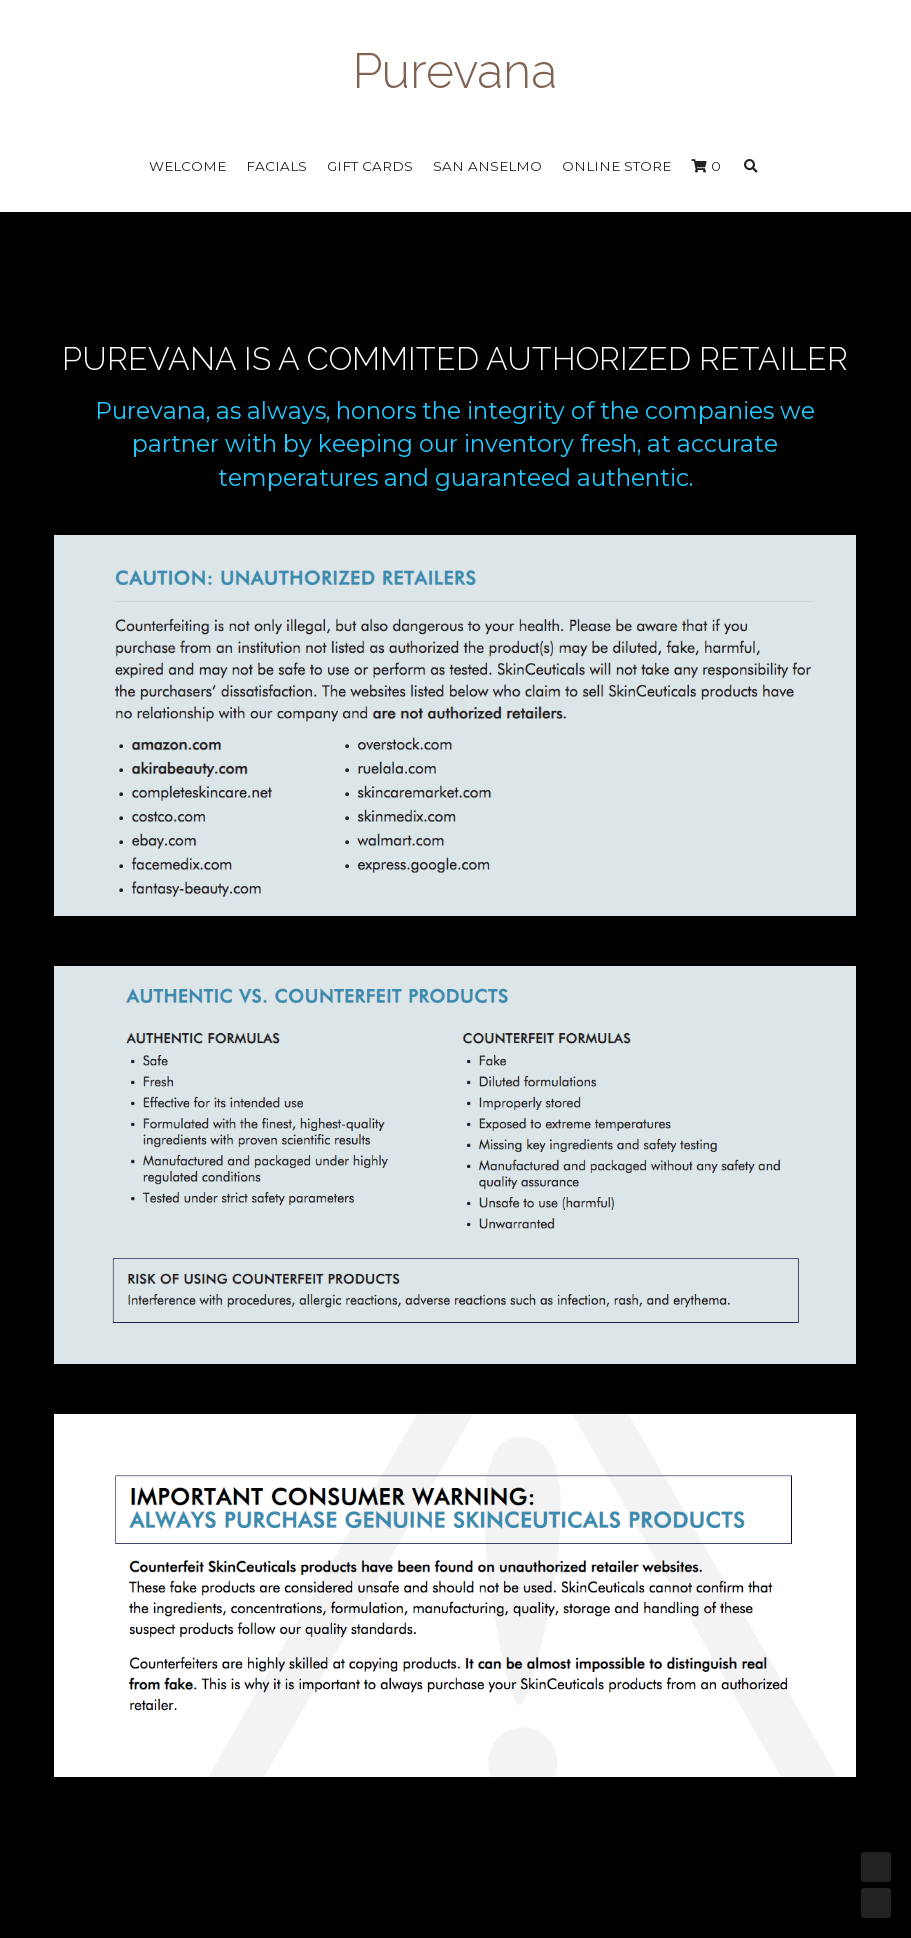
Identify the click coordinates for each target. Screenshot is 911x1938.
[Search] (751, 167)
